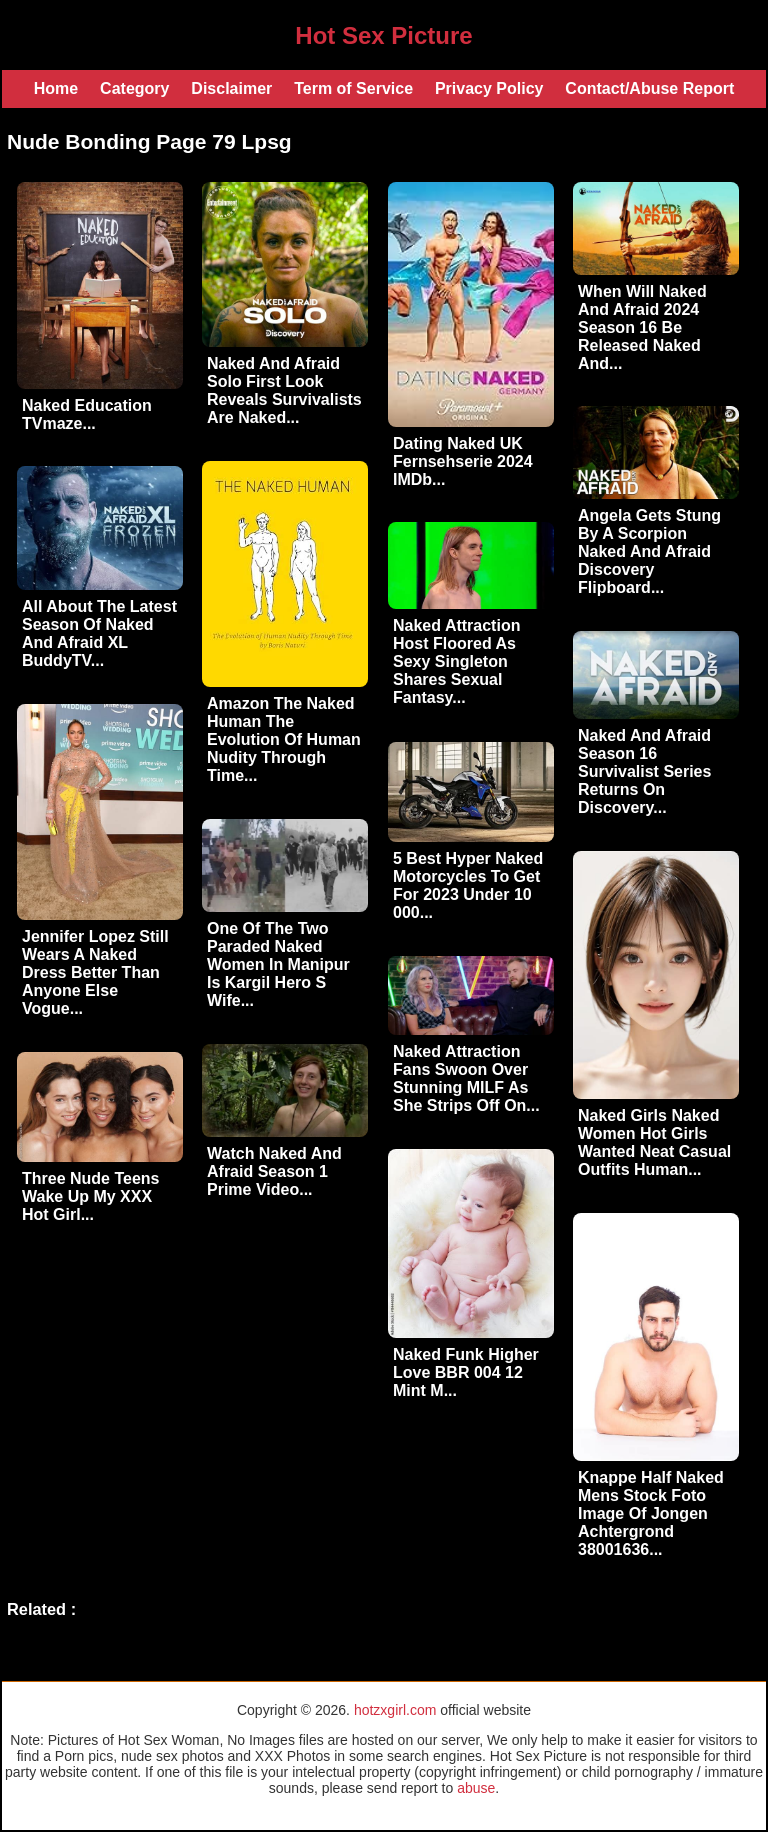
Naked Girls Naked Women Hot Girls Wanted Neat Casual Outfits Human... (654, 1142)
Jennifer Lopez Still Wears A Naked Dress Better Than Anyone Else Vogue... (95, 972)
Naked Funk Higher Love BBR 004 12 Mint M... (466, 1372)
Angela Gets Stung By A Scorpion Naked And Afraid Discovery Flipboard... (649, 551)
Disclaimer (231, 88)
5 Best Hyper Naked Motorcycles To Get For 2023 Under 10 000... (468, 885)
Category (134, 88)
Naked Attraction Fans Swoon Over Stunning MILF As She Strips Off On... (466, 1078)
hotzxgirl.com (395, 1710)
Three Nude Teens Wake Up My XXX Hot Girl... (91, 1196)
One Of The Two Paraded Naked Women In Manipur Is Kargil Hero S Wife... (278, 964)
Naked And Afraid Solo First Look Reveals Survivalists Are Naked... (284, 390)
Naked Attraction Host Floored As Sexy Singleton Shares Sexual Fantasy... (456, 661)
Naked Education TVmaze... (87, 414)
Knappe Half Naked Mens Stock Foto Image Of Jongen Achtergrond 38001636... (651, 1513)
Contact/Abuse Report (649, 88)
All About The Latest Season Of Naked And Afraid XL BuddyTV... (99, 633)
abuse (476, 1788)
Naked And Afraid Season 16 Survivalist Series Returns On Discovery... (644, 771)
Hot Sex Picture (383, 35)
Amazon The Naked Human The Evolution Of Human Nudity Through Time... (284, 739)
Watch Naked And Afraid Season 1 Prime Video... (274, 1171)
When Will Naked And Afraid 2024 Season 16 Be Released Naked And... (642, 327)
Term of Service (353, 88)
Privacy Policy (489, 88)
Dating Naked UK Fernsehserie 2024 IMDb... (463, 461)
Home (56, 88)
